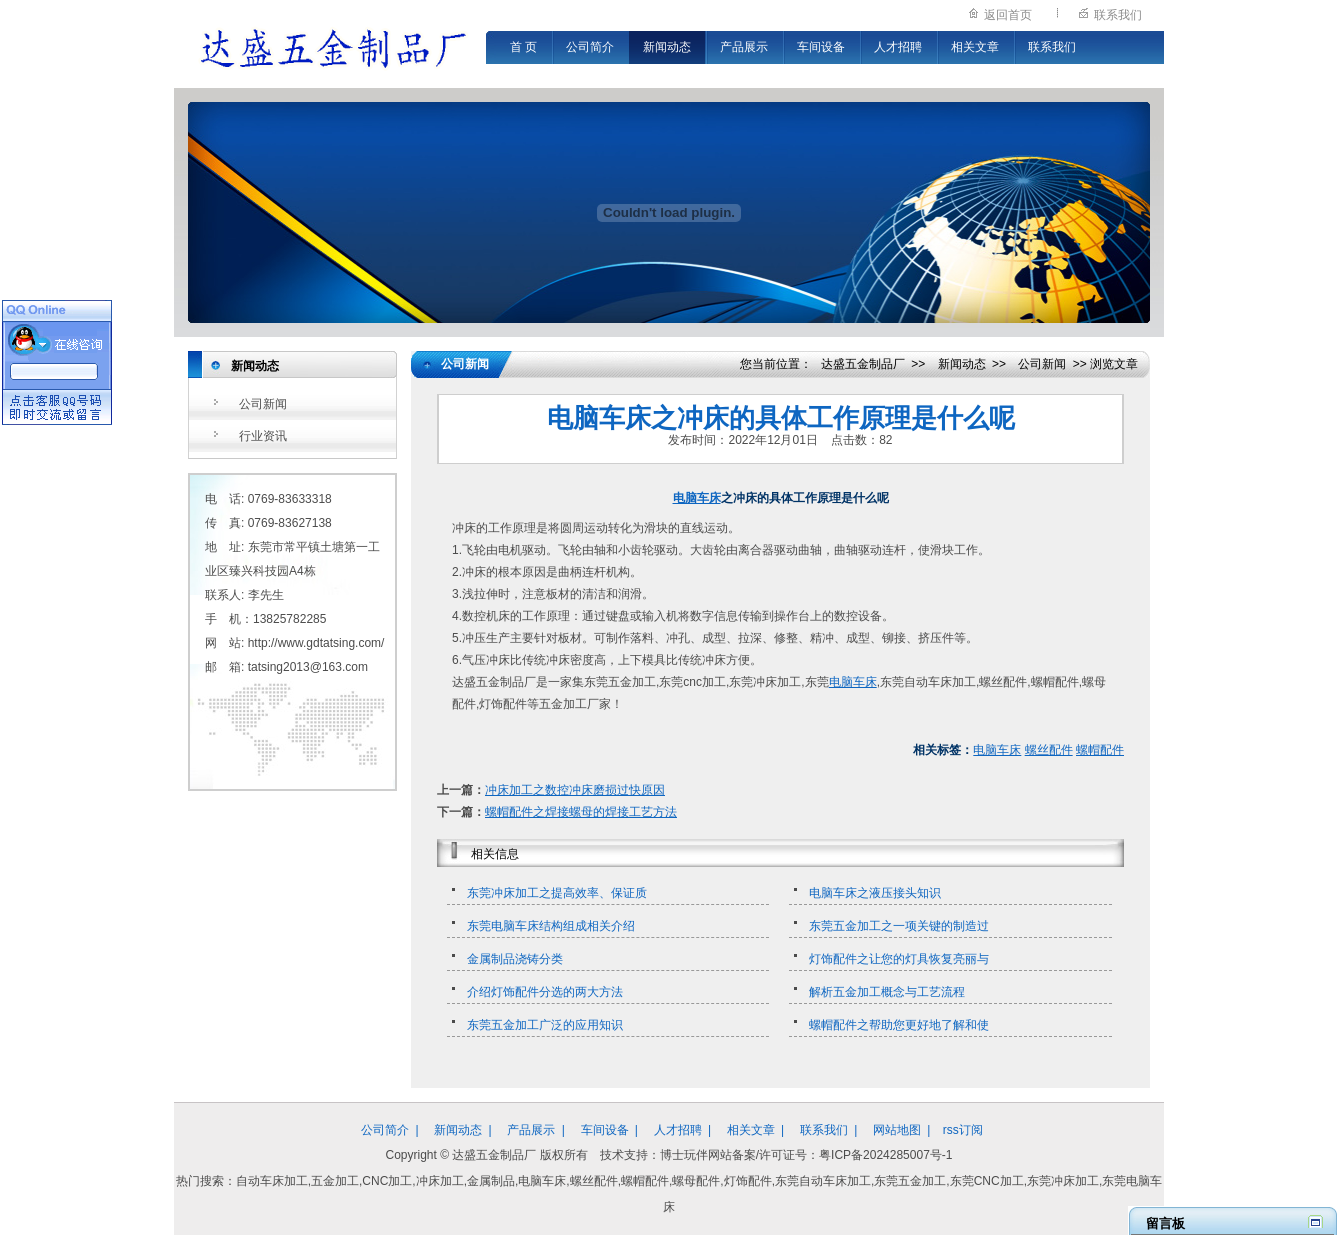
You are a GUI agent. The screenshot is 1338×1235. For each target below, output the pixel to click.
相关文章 (975, 47)
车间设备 (821, 47)
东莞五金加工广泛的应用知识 (545, 1025)
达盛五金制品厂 (863, 364)
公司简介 (590, 47)
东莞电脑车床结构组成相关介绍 (551, 926)
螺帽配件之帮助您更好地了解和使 (899, 1025)
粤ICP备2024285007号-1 (885, 1155)
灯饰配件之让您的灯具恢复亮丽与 (899, 959)
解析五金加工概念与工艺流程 (887, 992)
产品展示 (744, 47)
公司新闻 (263, 404)
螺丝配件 (1049, 750)
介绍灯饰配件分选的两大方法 (545, 992)
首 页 (523, 47)
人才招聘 (898, 47)
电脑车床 (697, 498)
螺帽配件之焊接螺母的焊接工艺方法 (581, 812)
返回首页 (1008, 15)
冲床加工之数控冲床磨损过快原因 (575, 790)
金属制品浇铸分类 (515, 959)
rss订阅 (963, 1130)
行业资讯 (263, 436)
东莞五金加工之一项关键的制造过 (899, 926)
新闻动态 (667, 47)
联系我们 (1118, 15)
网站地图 (897, 1130)
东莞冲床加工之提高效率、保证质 (557, 893)
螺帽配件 (1100, 750)
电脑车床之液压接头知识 (875, 893)
